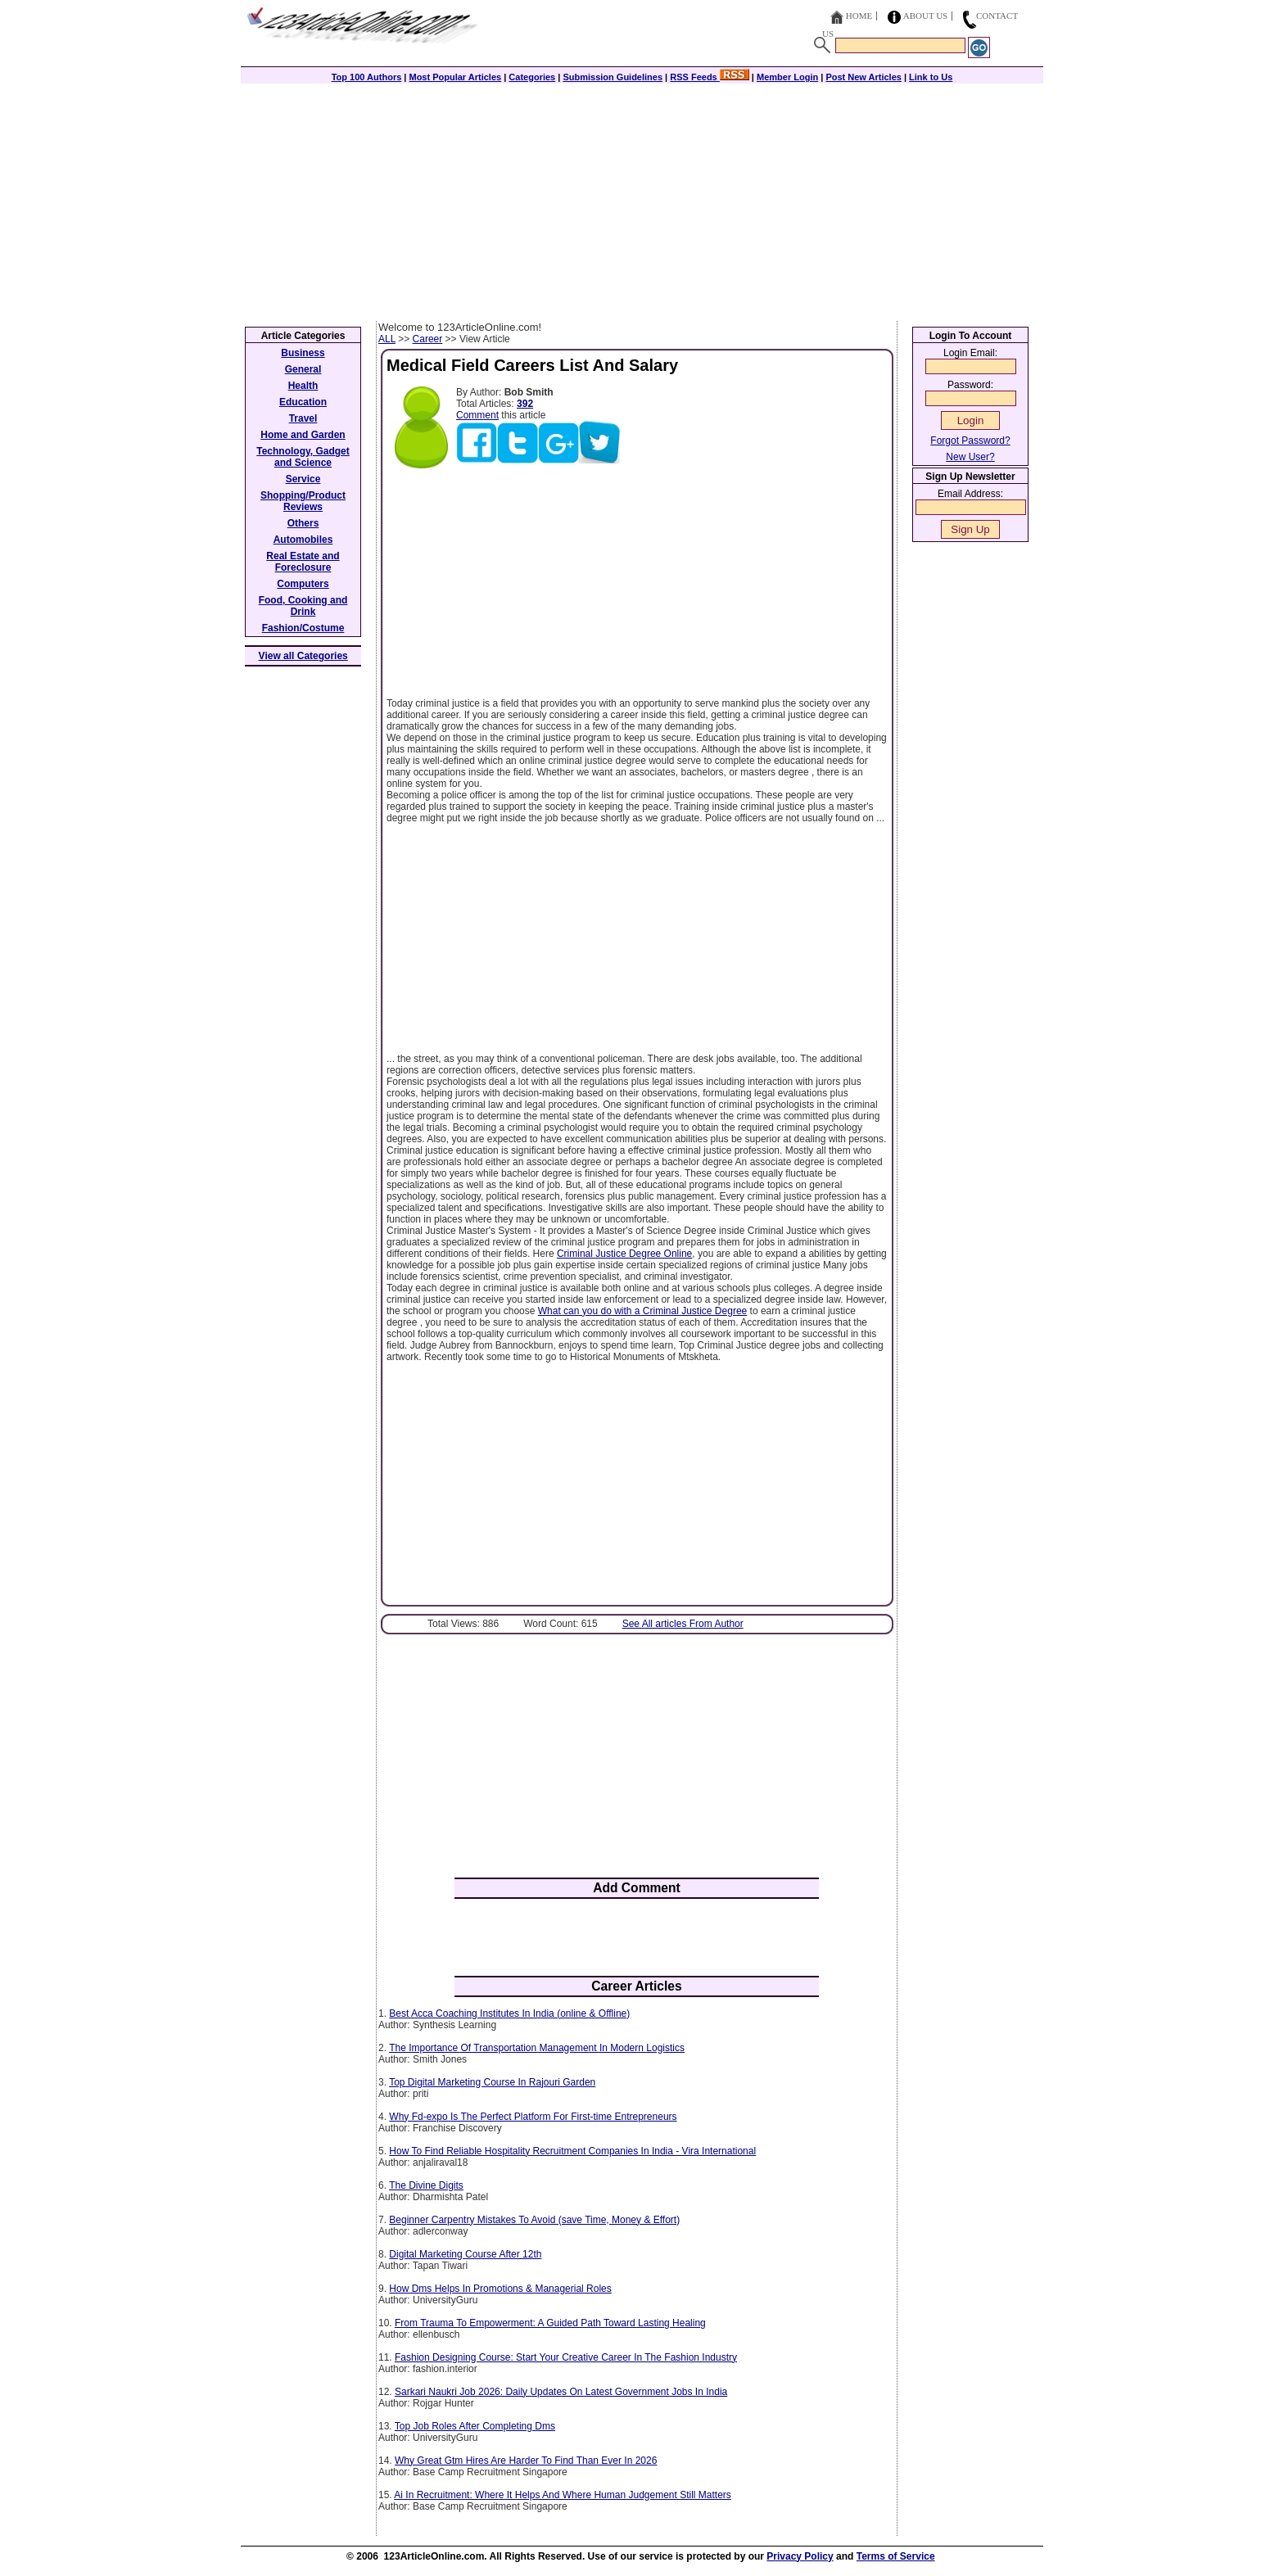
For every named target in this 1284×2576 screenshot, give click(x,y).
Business (302, 353)
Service (303, 479)
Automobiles (303, 539)
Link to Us (930, 77)
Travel (303, 418)
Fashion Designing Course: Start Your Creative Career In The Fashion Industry (566, 2357)
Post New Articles (863, 77)
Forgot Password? (970, 440)
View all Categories (303, 656)
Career (428, 339)
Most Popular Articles (455, 77)
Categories (532, 77)
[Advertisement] (642, 198)
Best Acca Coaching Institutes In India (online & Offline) (509, 2013)
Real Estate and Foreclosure (302, 561)
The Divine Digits (426, 2185)
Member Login (787, 77)
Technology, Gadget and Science (303, 456)
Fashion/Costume (303, 628)
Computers (302, 584)
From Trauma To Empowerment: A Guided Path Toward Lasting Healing (550, 2323)
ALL (387, 339)
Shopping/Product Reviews (303, 501)
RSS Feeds (709, 77)
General (303, 369)
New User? (970, 457)
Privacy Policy (799, 2556)
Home (859, 15)
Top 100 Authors (367, 77)
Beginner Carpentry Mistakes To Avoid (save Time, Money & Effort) (534, 2220)
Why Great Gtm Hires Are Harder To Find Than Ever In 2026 (526, 2460)
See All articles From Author (683, 1623)
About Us (925, 15)
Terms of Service (896, 2556)
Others (303, 523)
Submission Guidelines (612, 77)
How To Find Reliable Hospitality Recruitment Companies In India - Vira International (572, 2151)
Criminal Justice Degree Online (624, 1253)
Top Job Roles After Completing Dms (475, 2426)
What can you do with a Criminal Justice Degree (642, 1311)
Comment (477, 415)
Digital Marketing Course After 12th (465, 2254)
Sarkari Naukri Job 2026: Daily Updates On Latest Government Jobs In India (561, 2391)
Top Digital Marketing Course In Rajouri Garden (492, 2082)
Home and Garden (302, 435)
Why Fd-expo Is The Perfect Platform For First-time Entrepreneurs (532, 2116)
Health (303, 385)
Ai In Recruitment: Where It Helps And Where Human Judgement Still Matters (562, 2495)
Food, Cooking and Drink (303, 605)
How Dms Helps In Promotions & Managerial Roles (500, 2288)
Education (303, 402)
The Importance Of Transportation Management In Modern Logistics (537, 2048)
